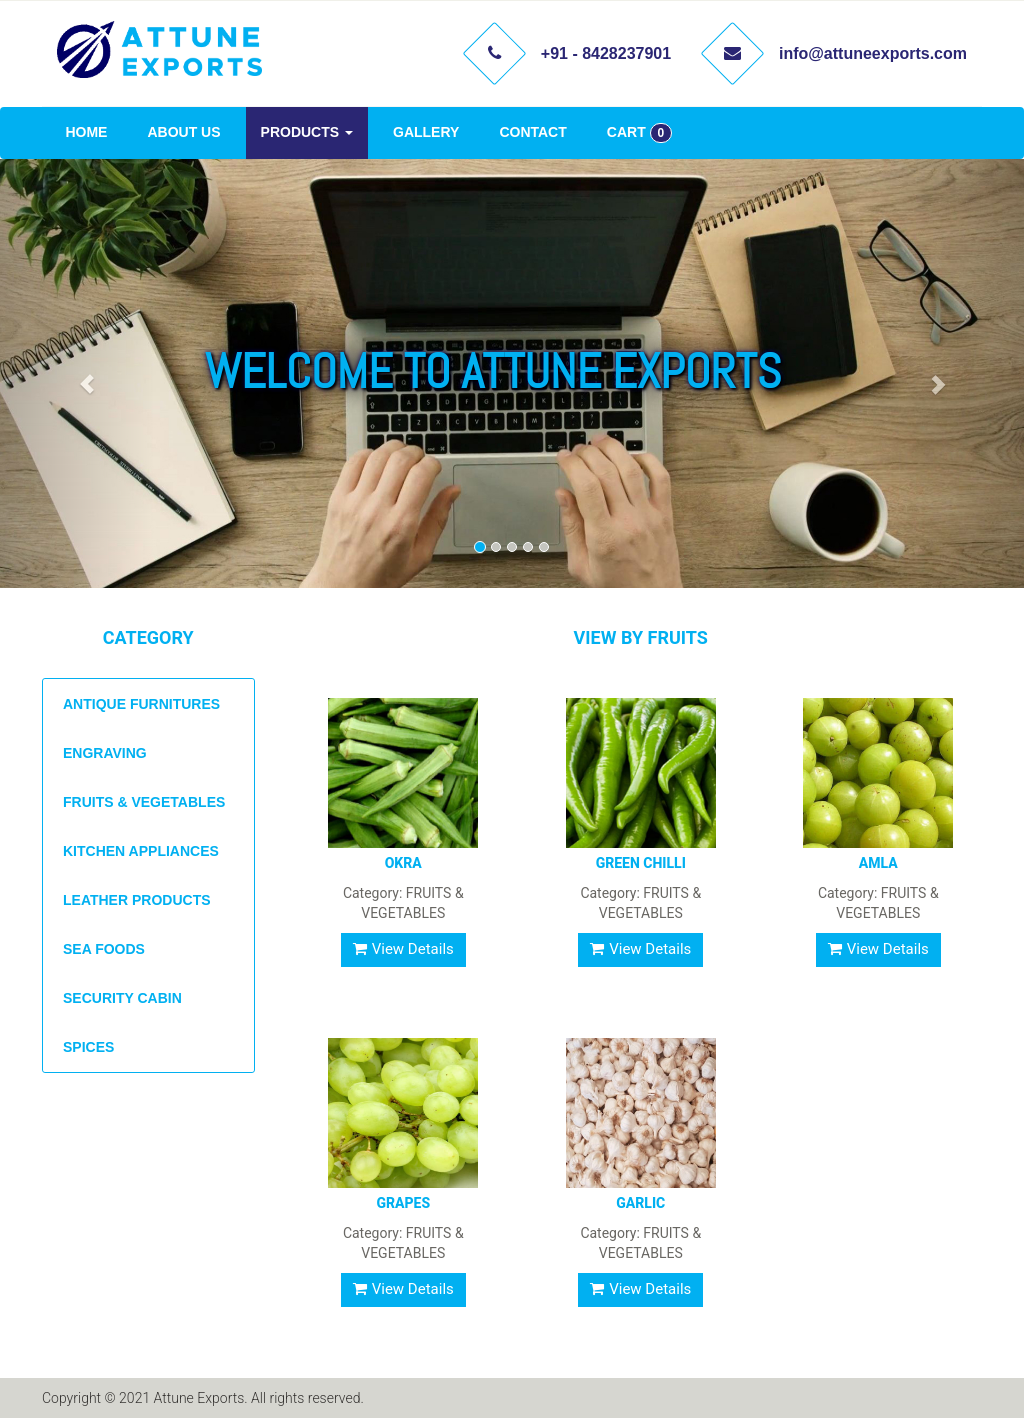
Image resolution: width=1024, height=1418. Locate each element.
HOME (86, 132)
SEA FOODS (104, 949)
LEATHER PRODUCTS (137, 900)
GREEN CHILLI (641, 863)
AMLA (878, 863)
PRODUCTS (307, 132)
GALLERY (426, 132)
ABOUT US (183, 132)
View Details (403, 949)
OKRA (403, 863)
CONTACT (532, 132)
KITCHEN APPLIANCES (141, 851)
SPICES (88, 1047)
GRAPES (403, 1203)
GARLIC (640, 1203)
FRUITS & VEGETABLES (144, 802)
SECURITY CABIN (122, 998)
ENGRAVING (105, 753)
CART (639, 133)
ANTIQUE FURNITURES (141, 704)
